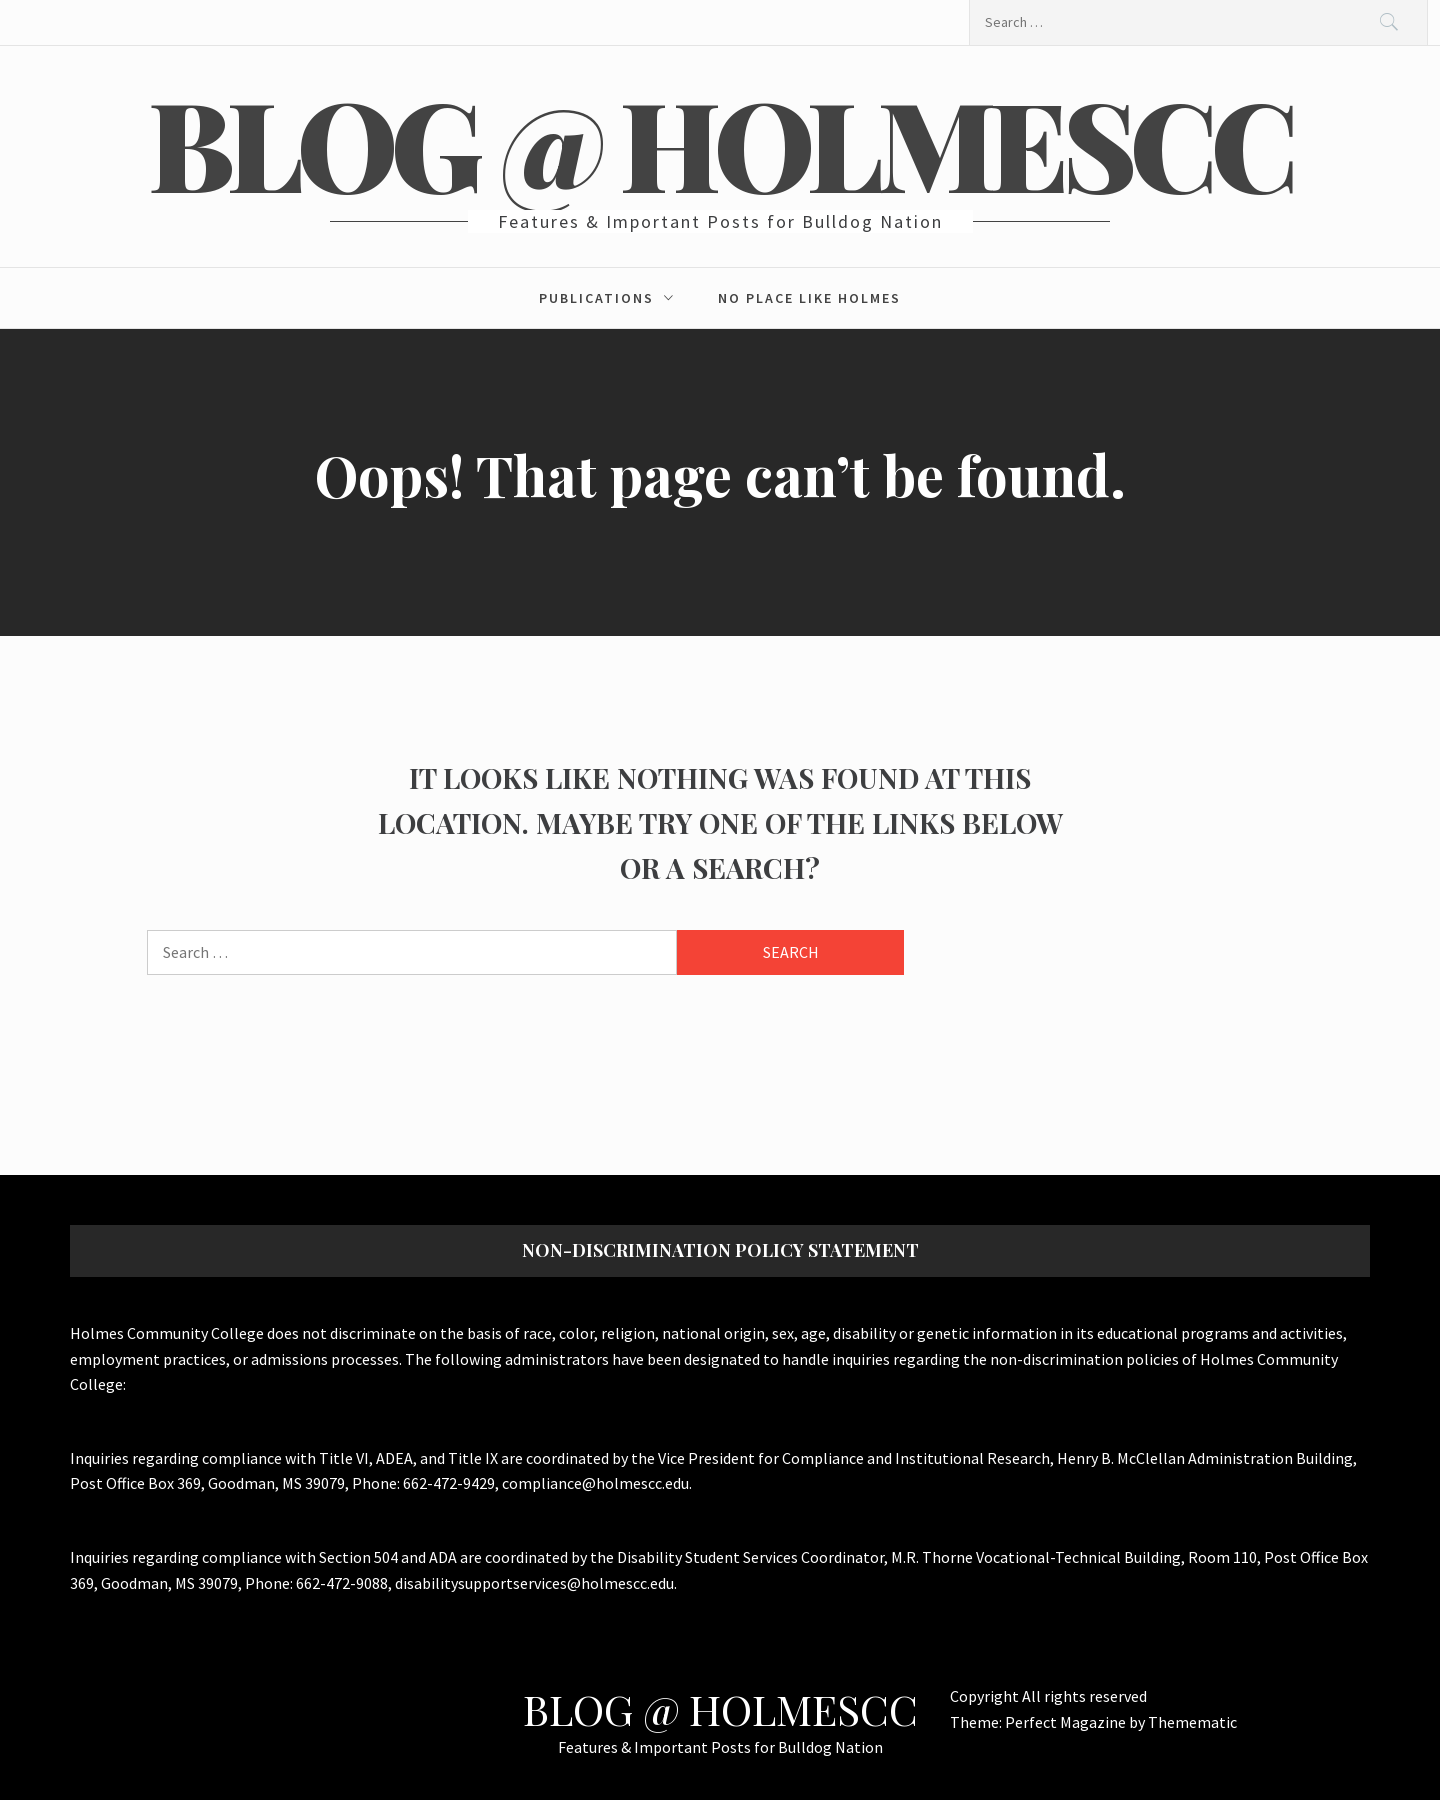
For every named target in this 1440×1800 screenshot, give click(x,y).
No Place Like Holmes (809, 298)
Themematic (1192, 1722)
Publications (612, 298)
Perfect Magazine (1067, 1722)
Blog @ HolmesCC (720, 142)
